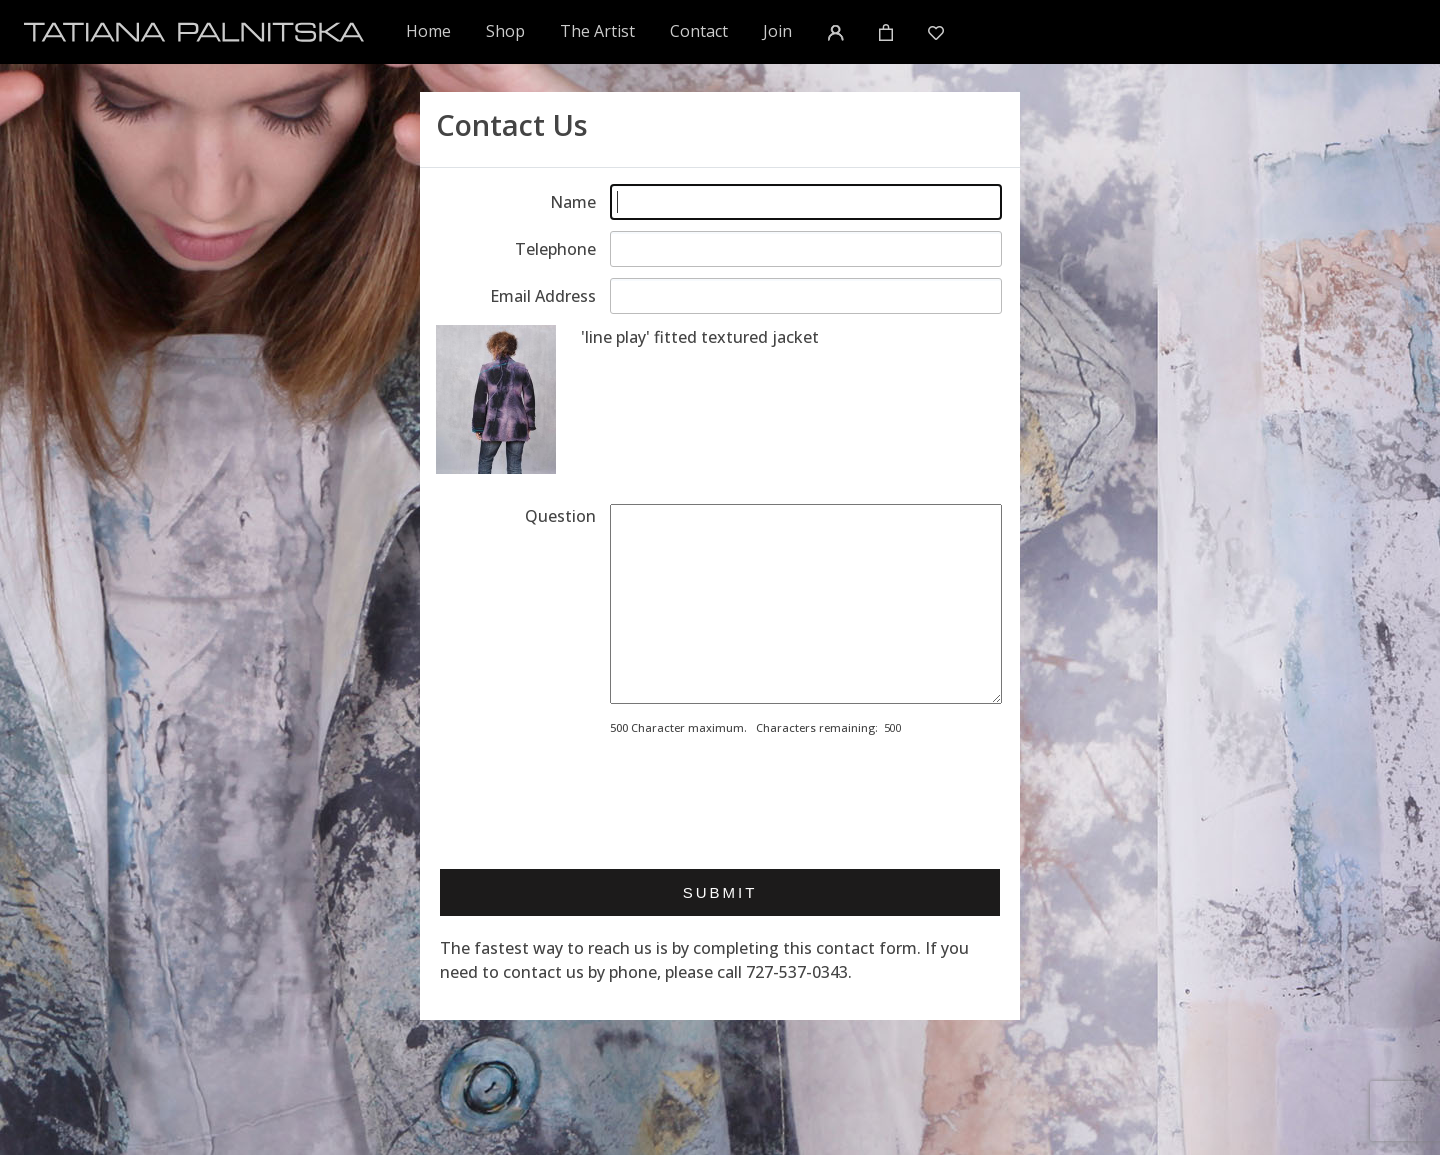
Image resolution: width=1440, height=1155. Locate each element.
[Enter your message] (806, 604)
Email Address (543, 296)
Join (777, 31)
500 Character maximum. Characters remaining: (744, 727)
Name (573, 202)
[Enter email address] (806, 296)
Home (429, 30)
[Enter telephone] (806, 249)
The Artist (597, 31)
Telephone (555, 249)
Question (560, 516)
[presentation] (762, 796)
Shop (505, 31)
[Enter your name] (806, 202)
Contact (699, 31)
